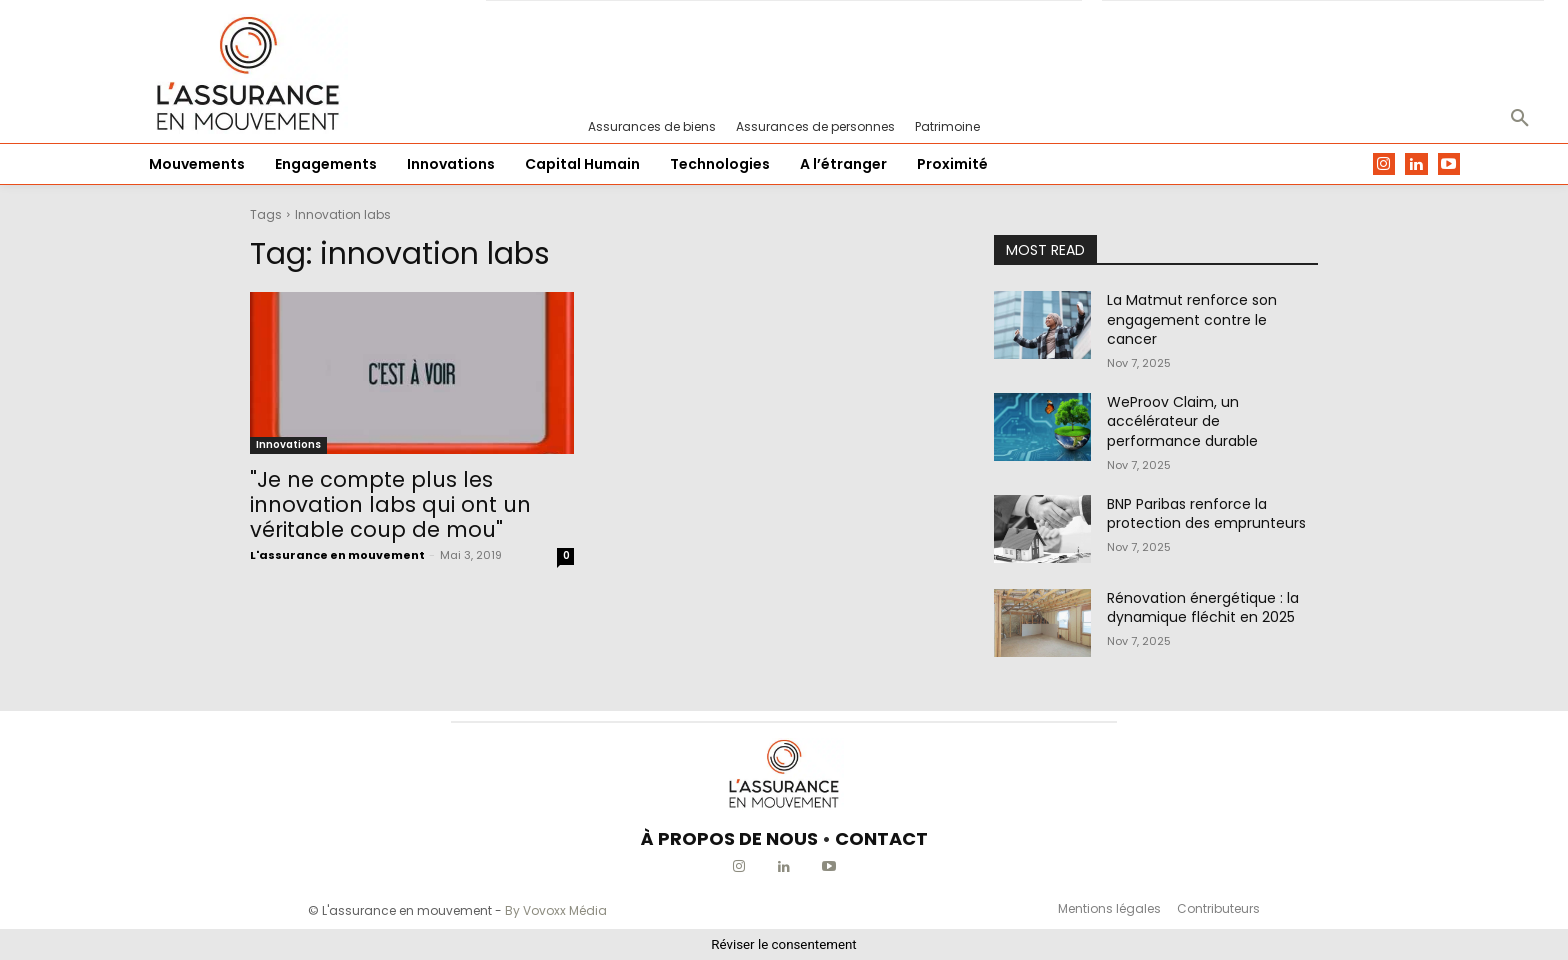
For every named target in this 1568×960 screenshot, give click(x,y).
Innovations (288, 444)
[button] (1520, 119)
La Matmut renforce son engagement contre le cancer (1192, 319)
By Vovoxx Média (556, 910)
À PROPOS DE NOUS (729, 838)
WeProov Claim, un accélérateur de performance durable (1182, 421)
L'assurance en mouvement (337, 555)
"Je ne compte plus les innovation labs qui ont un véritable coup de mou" (390, 504)
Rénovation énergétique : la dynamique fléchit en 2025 (1203, 608)
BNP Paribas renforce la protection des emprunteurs (1206, 514)
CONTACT (881, 838)
